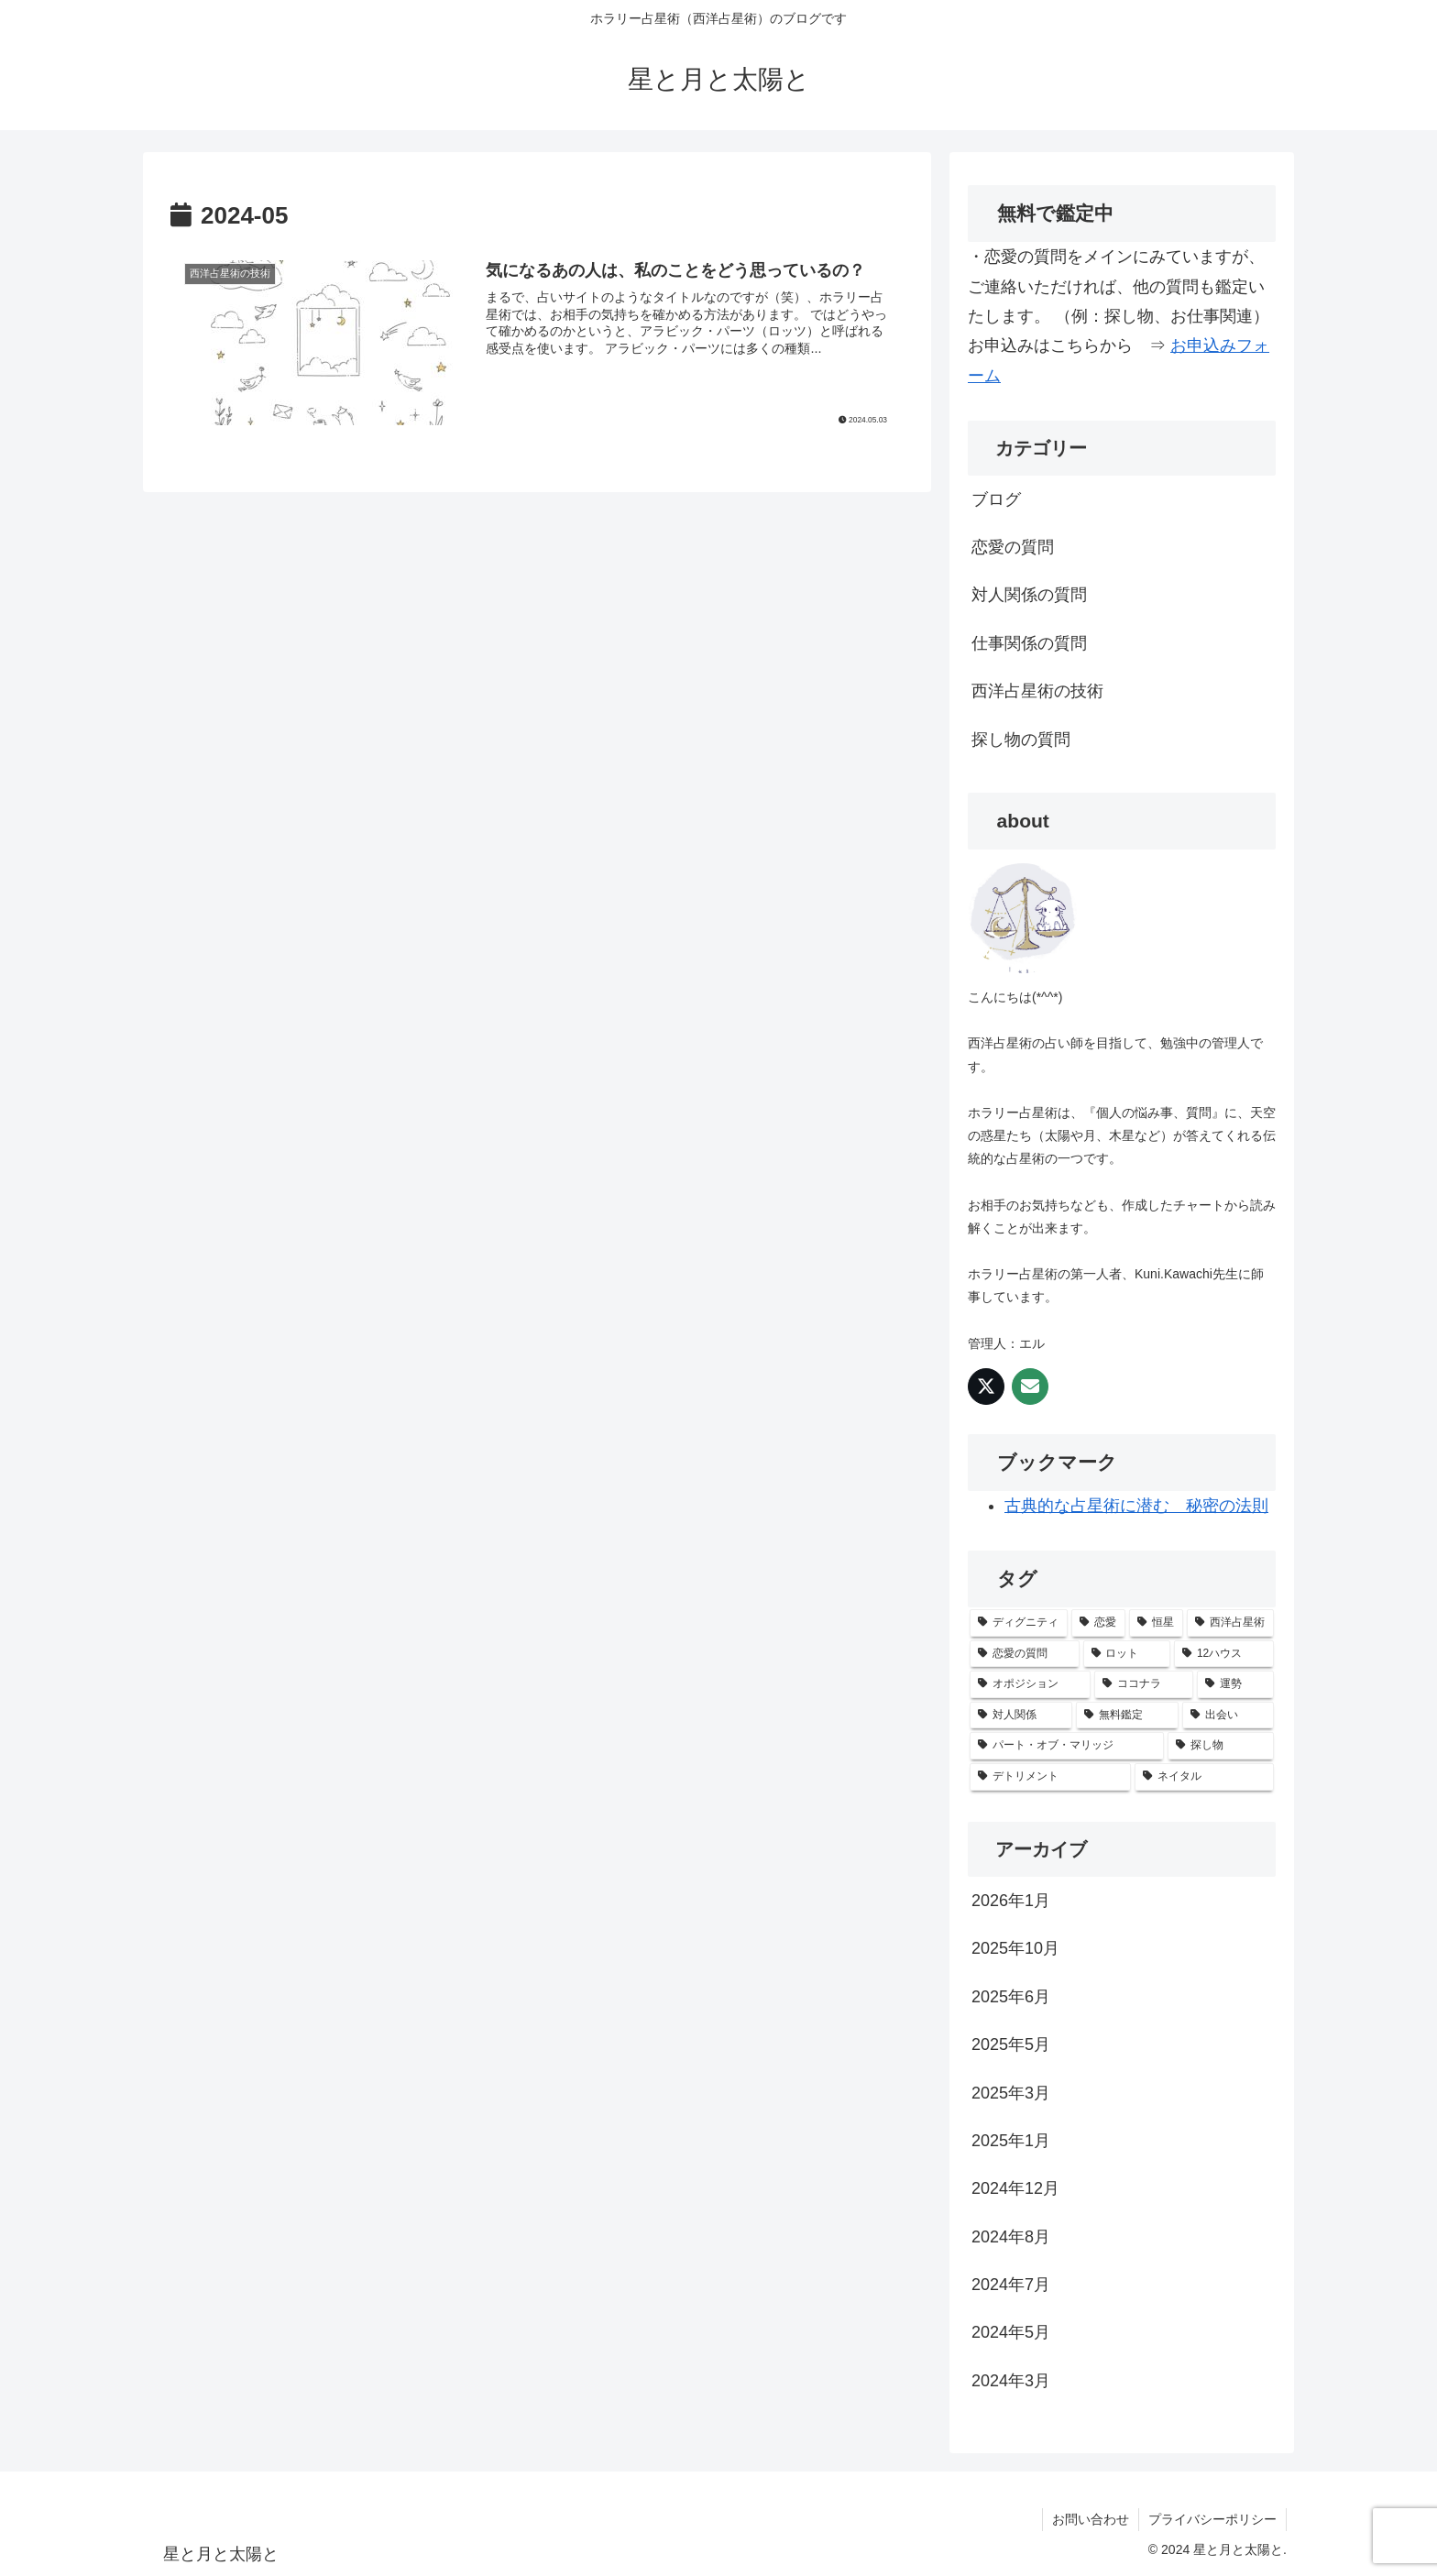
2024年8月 (1010, 2237)
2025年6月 (1010, 1997)
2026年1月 (1010, 1900)
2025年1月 (1010, 2141)
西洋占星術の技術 (1037, 691)
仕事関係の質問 (1029, 643)
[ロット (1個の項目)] (1127, 1654)
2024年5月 (1010, 2332)
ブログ (996, 499)
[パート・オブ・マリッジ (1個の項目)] (1067, 1745)
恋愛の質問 (1012, 547)
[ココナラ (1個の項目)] (1143, 1684)
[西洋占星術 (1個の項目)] (1230, 1623)
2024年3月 (1010, 2381)
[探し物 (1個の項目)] (1221, 1745)
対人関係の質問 (1029, 595)
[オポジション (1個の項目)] (1030, 1684)
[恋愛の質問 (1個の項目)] (1025, 1654)
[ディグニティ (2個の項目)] (1019, 1623)
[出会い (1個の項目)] (1228, 1715)
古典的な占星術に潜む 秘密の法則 (1136, 1505)
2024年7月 (1010, 2284)
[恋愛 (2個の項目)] (1098, 1623)
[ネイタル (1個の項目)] (1204, 1777)
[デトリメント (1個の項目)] (1050, 1777)
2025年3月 (1010, 2093)
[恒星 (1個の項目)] (1156, 1623)
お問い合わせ (1090, 2519)
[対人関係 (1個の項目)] (1021, 1715)
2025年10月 (1015, 1948)
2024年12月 (1015, 2188)
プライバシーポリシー (1212, 2519)
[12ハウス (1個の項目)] (1224, 1654)
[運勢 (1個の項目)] (1235, 1684)
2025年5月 (1010, 2044)
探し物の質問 (1020, 739)
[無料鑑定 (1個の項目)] (1127, 1715)
